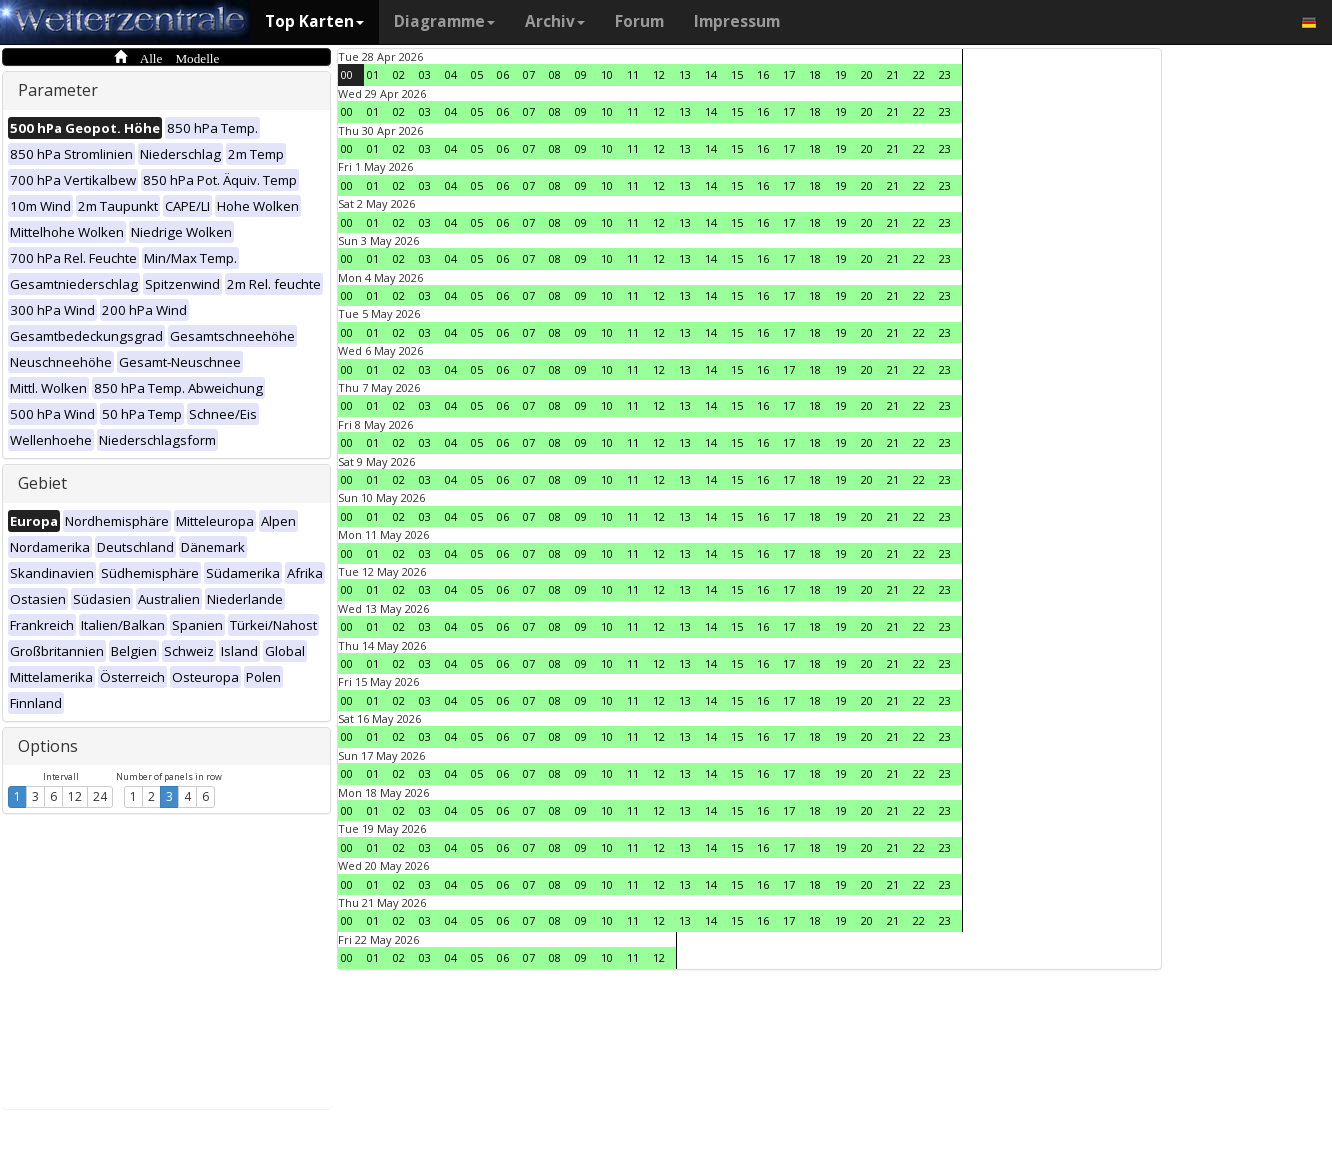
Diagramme (444, 21)
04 (451, 74)
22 (919, 74)
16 (763, 74)
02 (399, 74)
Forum (639, 21)
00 (347, 74)
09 (581, 74)
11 (633, 74)
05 (477, 74)
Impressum (737, 21)
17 (789, 74)
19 (841, 74)
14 (711, 74)
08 (555, 74)
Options (48, 746)
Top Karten (314, 21)
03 (425, 74)
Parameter (58, 90)
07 (529, 74)
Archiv (555, 21)
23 (945, 74)
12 (75, 796)
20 (867, 74)
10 (607, 74)
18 (815, 74)
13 (685, 74)
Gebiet (42, 483)
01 (373, 74)
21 (893, 74)
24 (100, 796)
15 (737, 74)
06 (503, 74)
